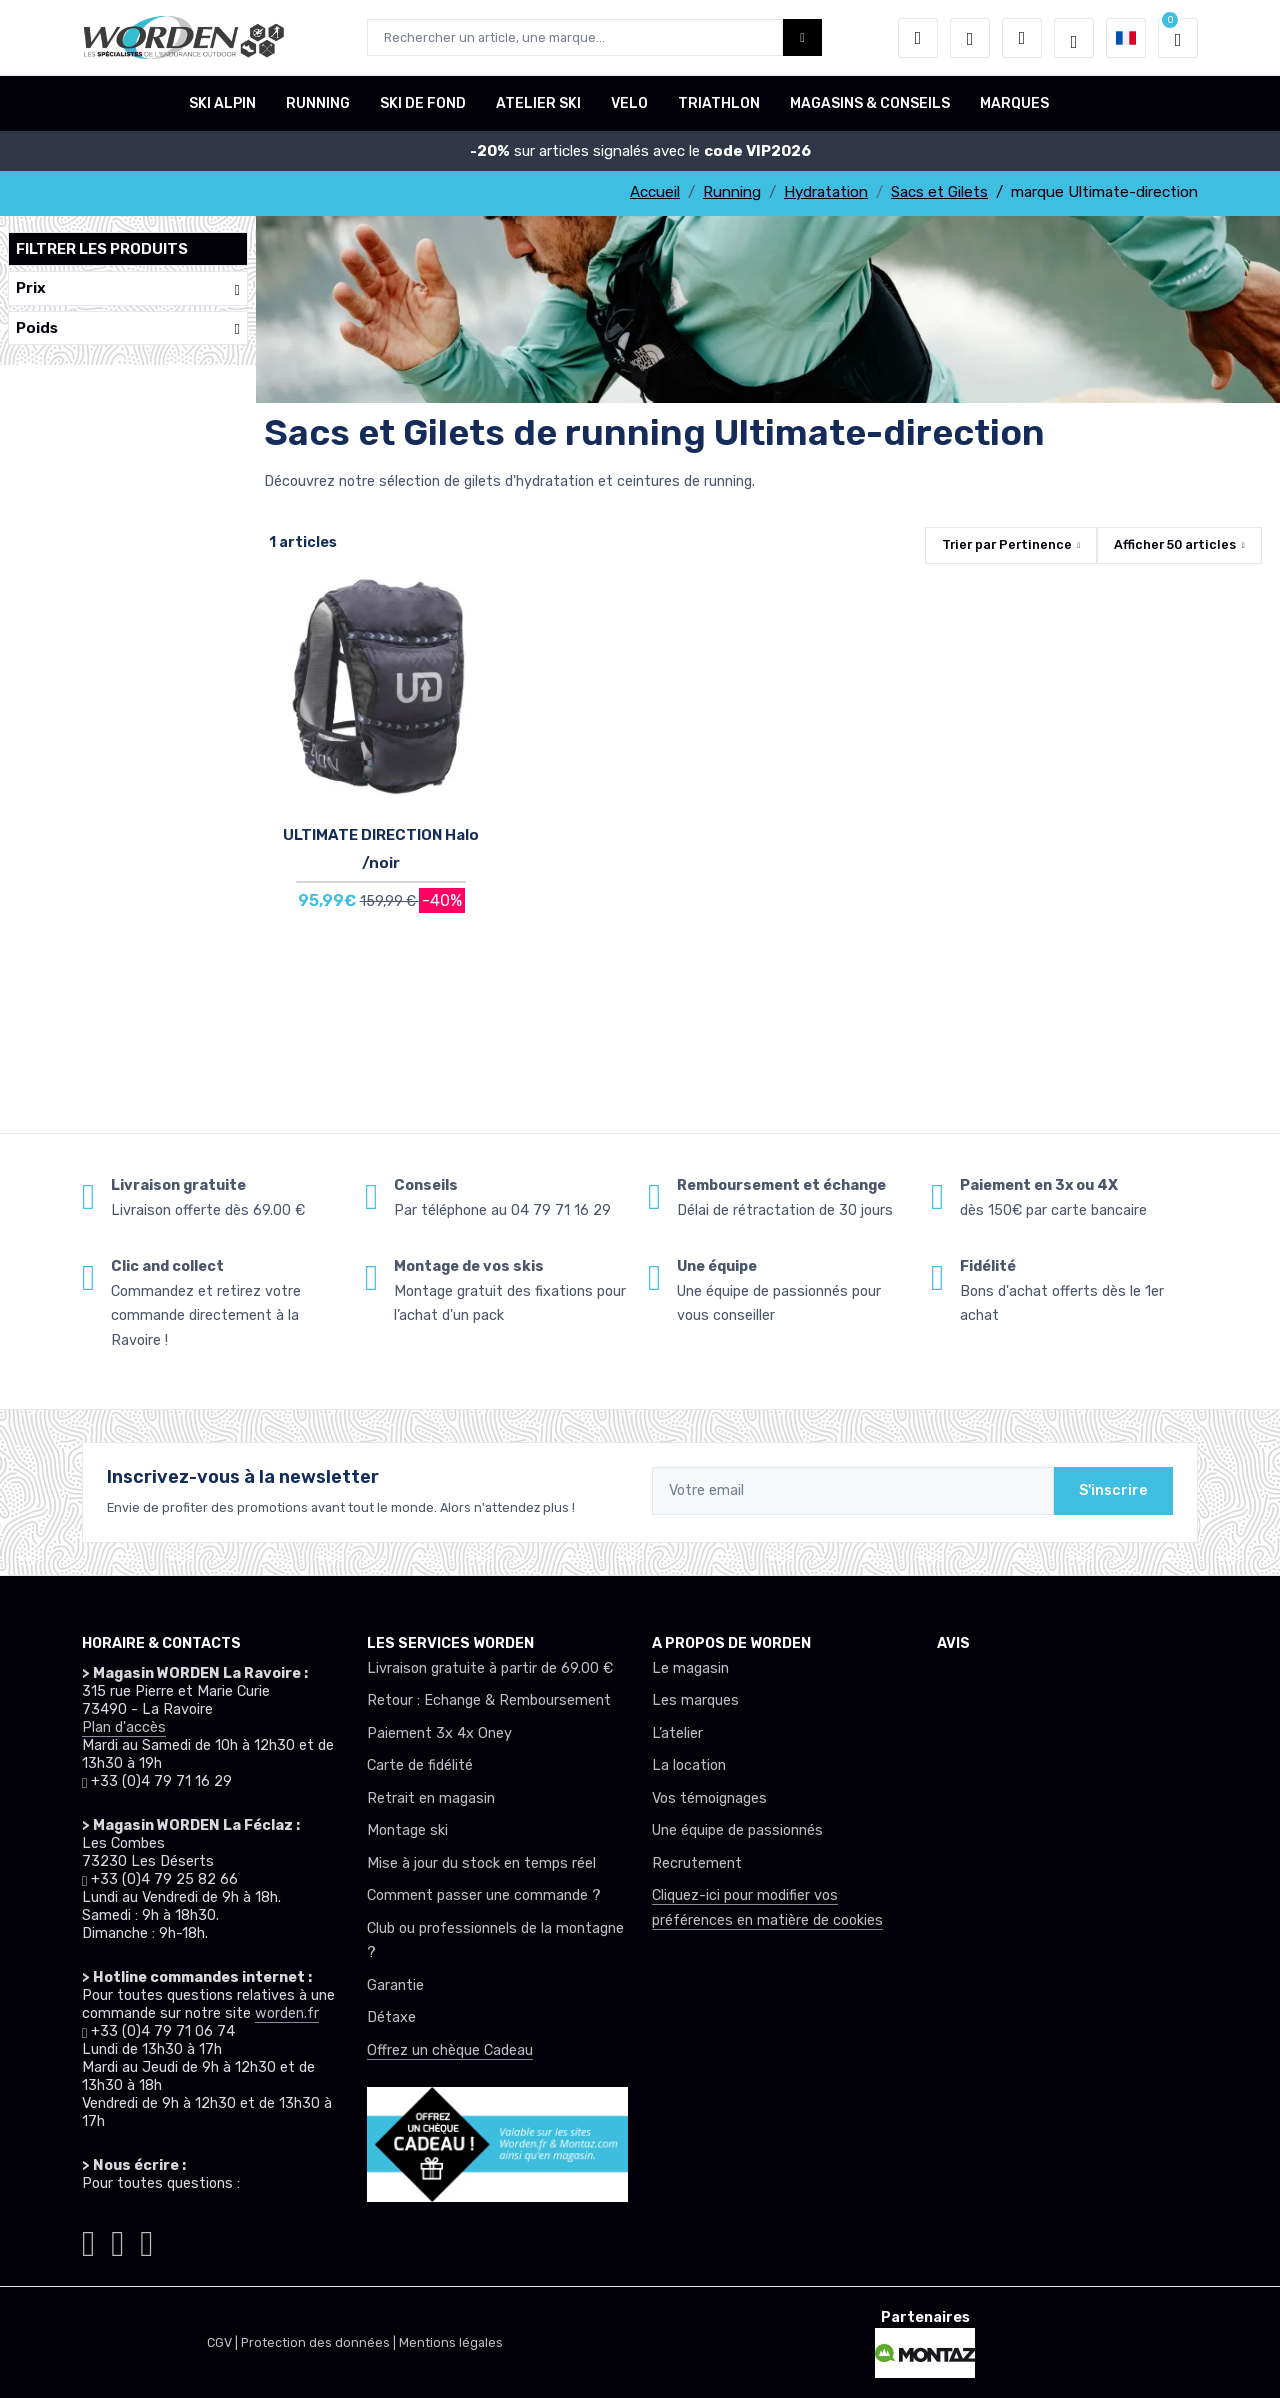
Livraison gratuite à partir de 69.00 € (490, 1668)
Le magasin (690, 1668)
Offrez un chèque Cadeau (450, 2050)
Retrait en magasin (431, 1798)
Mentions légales (451, 2342)
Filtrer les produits (102, 249)
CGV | (224, 2342)
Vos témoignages (709, 1798)
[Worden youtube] (146, 2239)
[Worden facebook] (117, 2239)
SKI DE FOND (423, 103)
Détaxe (391, 2017)
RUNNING (318, 103)
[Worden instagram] (88, 2239)
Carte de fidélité (420, 1765)
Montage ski (407, 1830)
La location (689, 1765)
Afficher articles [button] (1175, 544)
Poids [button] (128, 328)
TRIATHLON (719, 103)
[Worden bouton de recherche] (802, 37)
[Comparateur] (1022, 38)
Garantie (395, 1985)
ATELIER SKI (538, 103)
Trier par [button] (1007, 544)
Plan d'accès (124, 1727)
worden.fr (287, 2013)
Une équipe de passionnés (737, 1830)
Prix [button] (128, 288)
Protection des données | (320, 2342)
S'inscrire (1113, 1490)
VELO (629, 103)
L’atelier (677, 1733)
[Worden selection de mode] (1074, 38)
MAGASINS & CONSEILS (870, 103)
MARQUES (1014, 103)
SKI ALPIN (222, 103)
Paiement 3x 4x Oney (439, 1733)
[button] (918, 38)
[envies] (970, 38)
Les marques (695, 1700)
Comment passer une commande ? (484, 1895)
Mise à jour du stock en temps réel (481, 1863)
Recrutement (697, 1863)
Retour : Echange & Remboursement (489, 1700)
